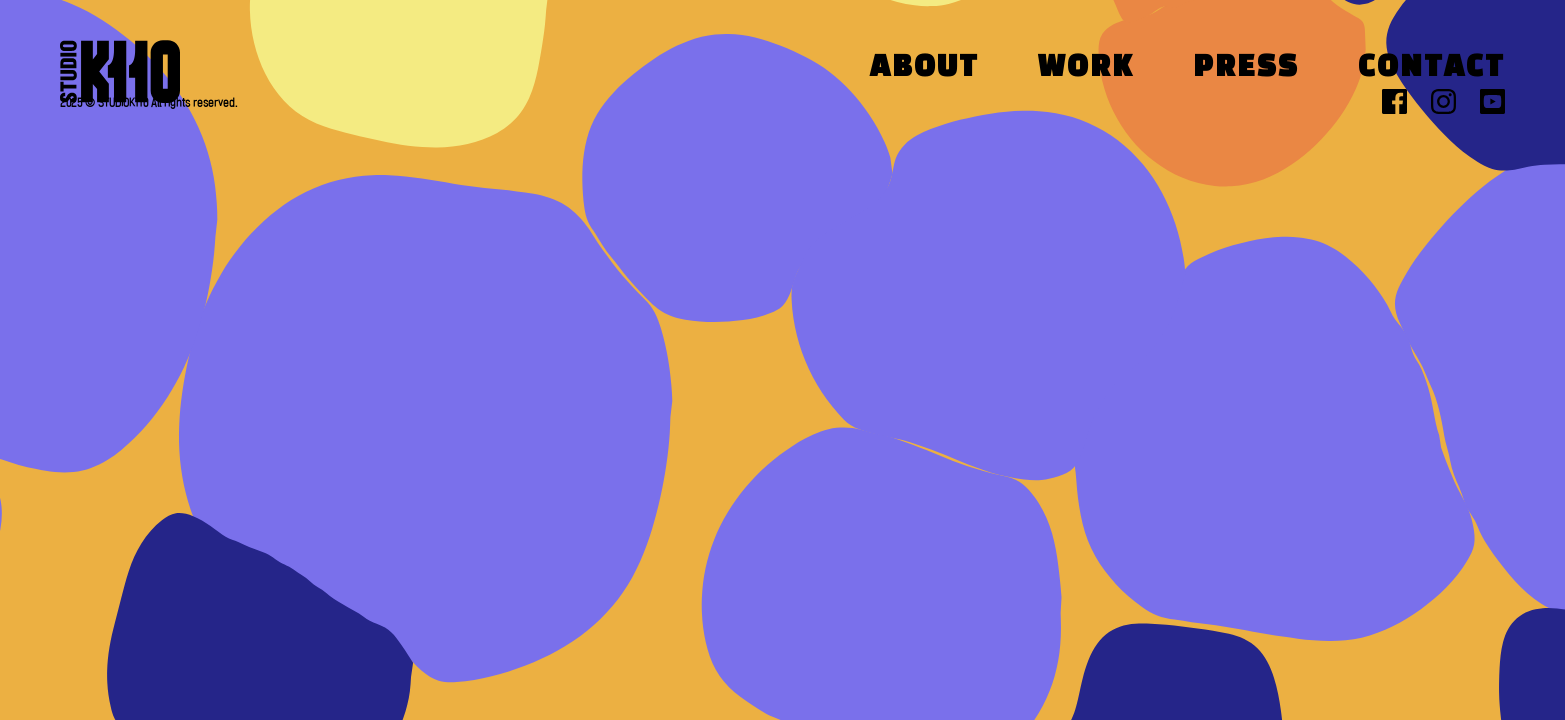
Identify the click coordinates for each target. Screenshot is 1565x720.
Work (1086, 68)
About (924, 68)
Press (1246, 68)
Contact (1431, 68)
